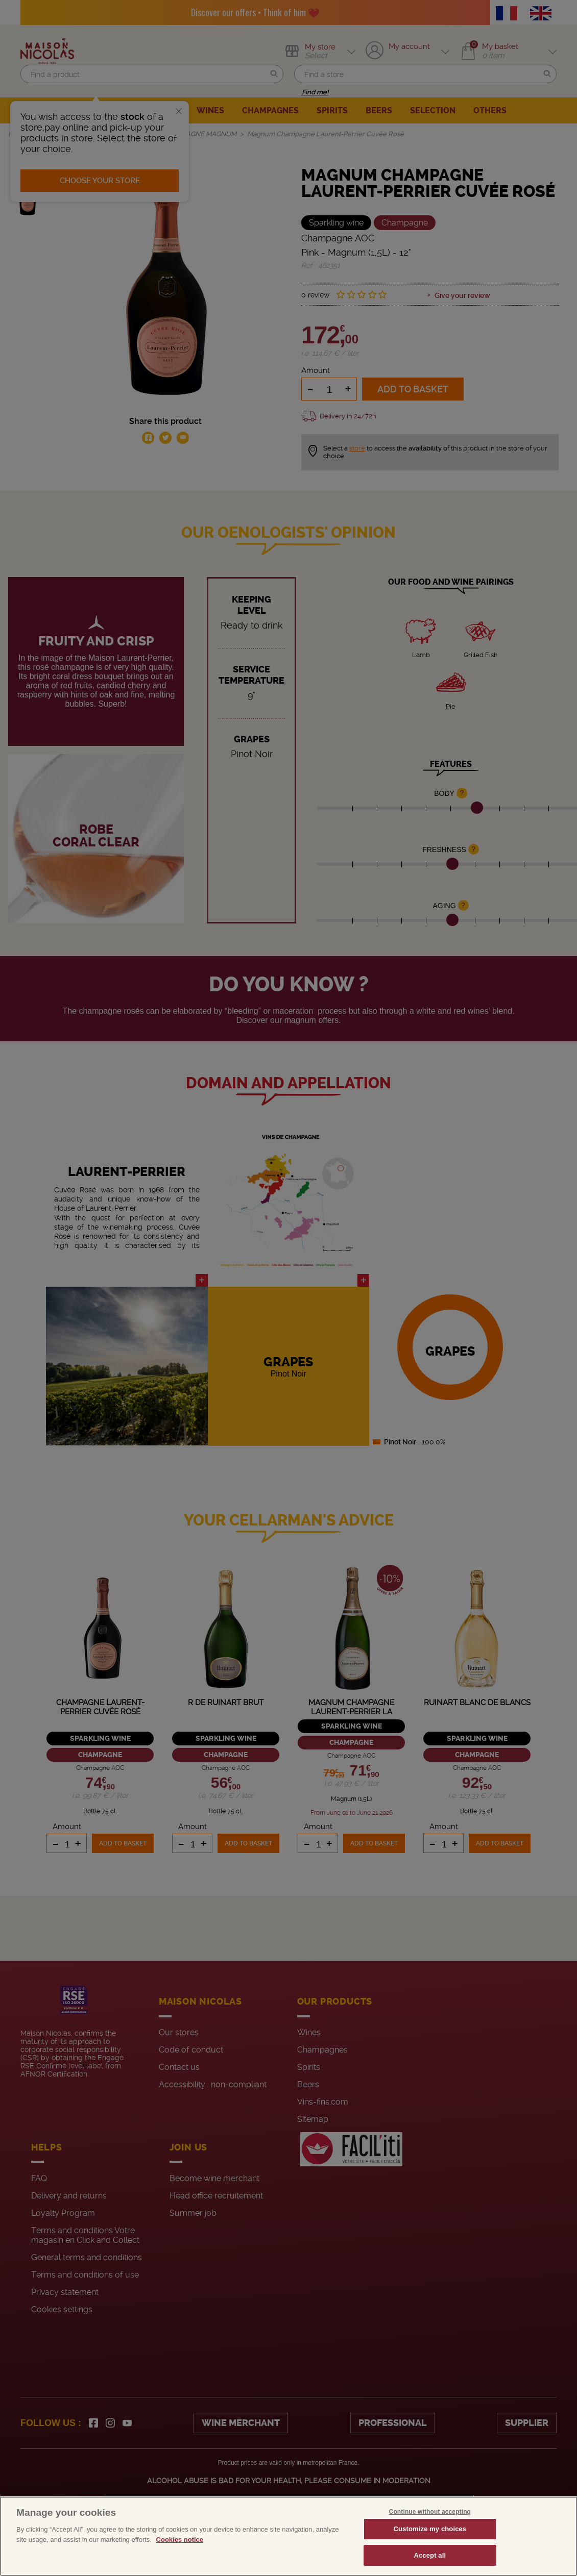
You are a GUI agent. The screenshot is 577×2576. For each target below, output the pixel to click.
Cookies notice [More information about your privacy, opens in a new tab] (179, 2559)
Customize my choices (429, 2548)
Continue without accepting (430, 2531)
